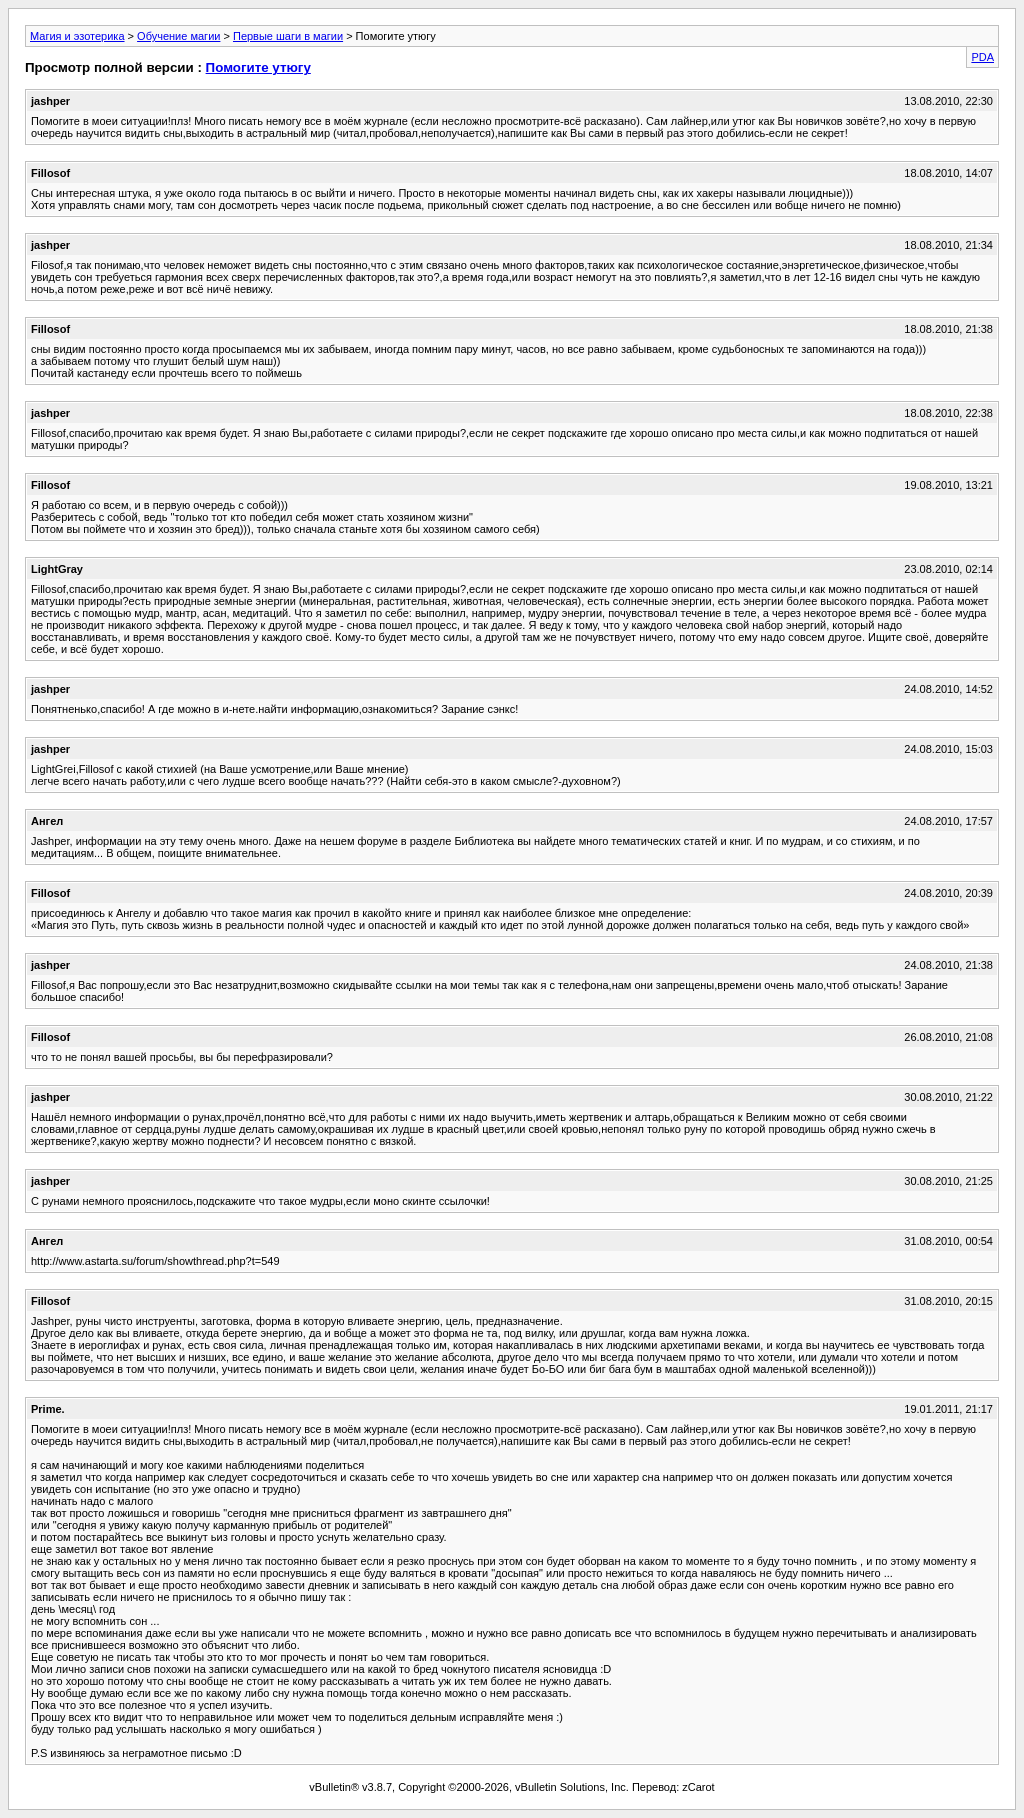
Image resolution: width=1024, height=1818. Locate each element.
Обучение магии (178, 36)
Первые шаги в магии (288, 36)
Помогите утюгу (258, 67)
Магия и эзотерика (77, 36)
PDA (982, 57)
